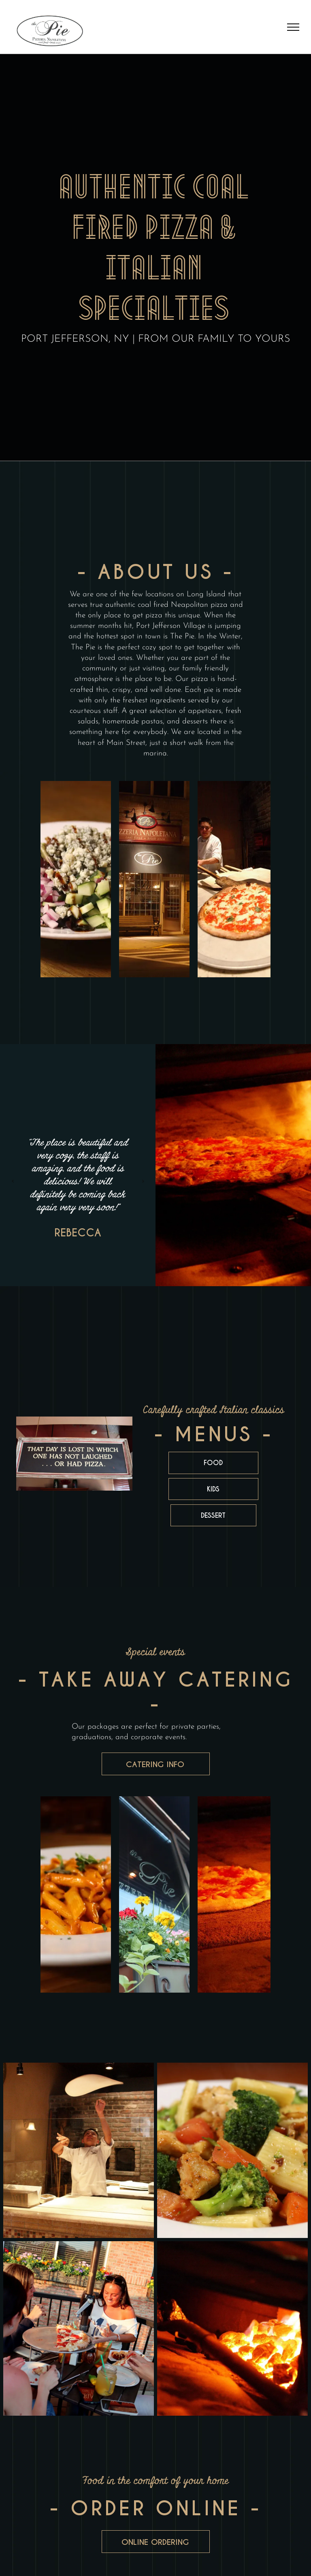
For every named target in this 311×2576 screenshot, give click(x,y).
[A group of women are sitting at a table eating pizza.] (78, 2328)
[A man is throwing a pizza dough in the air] (78, 2150)
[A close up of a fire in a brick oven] (232, 2328)
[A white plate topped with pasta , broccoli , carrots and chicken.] (232, 2150)
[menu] (293, 27)
